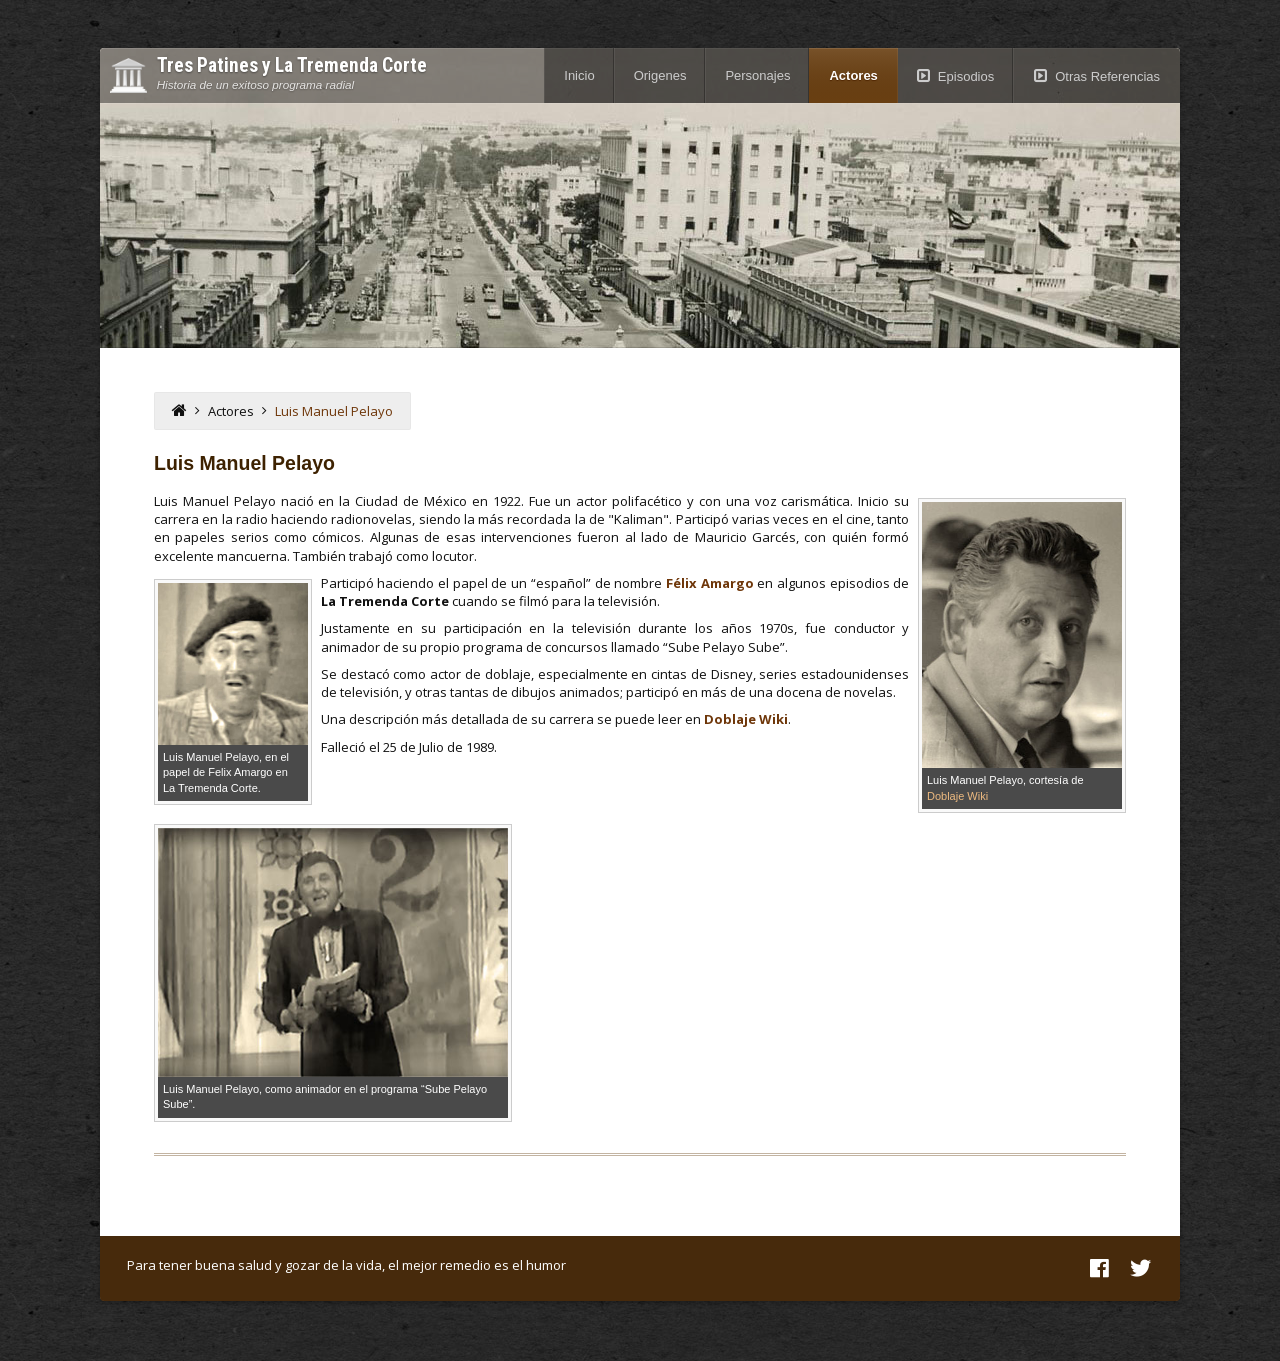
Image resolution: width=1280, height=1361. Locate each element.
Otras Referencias (1107, 76)
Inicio (579, 75)
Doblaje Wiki (957, 796)
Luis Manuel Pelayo (334, 411)
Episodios (966, 76)
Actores (853, 75)
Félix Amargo (710, 583)
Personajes (757, 75)
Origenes (660, 75)
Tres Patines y (292, 66)
